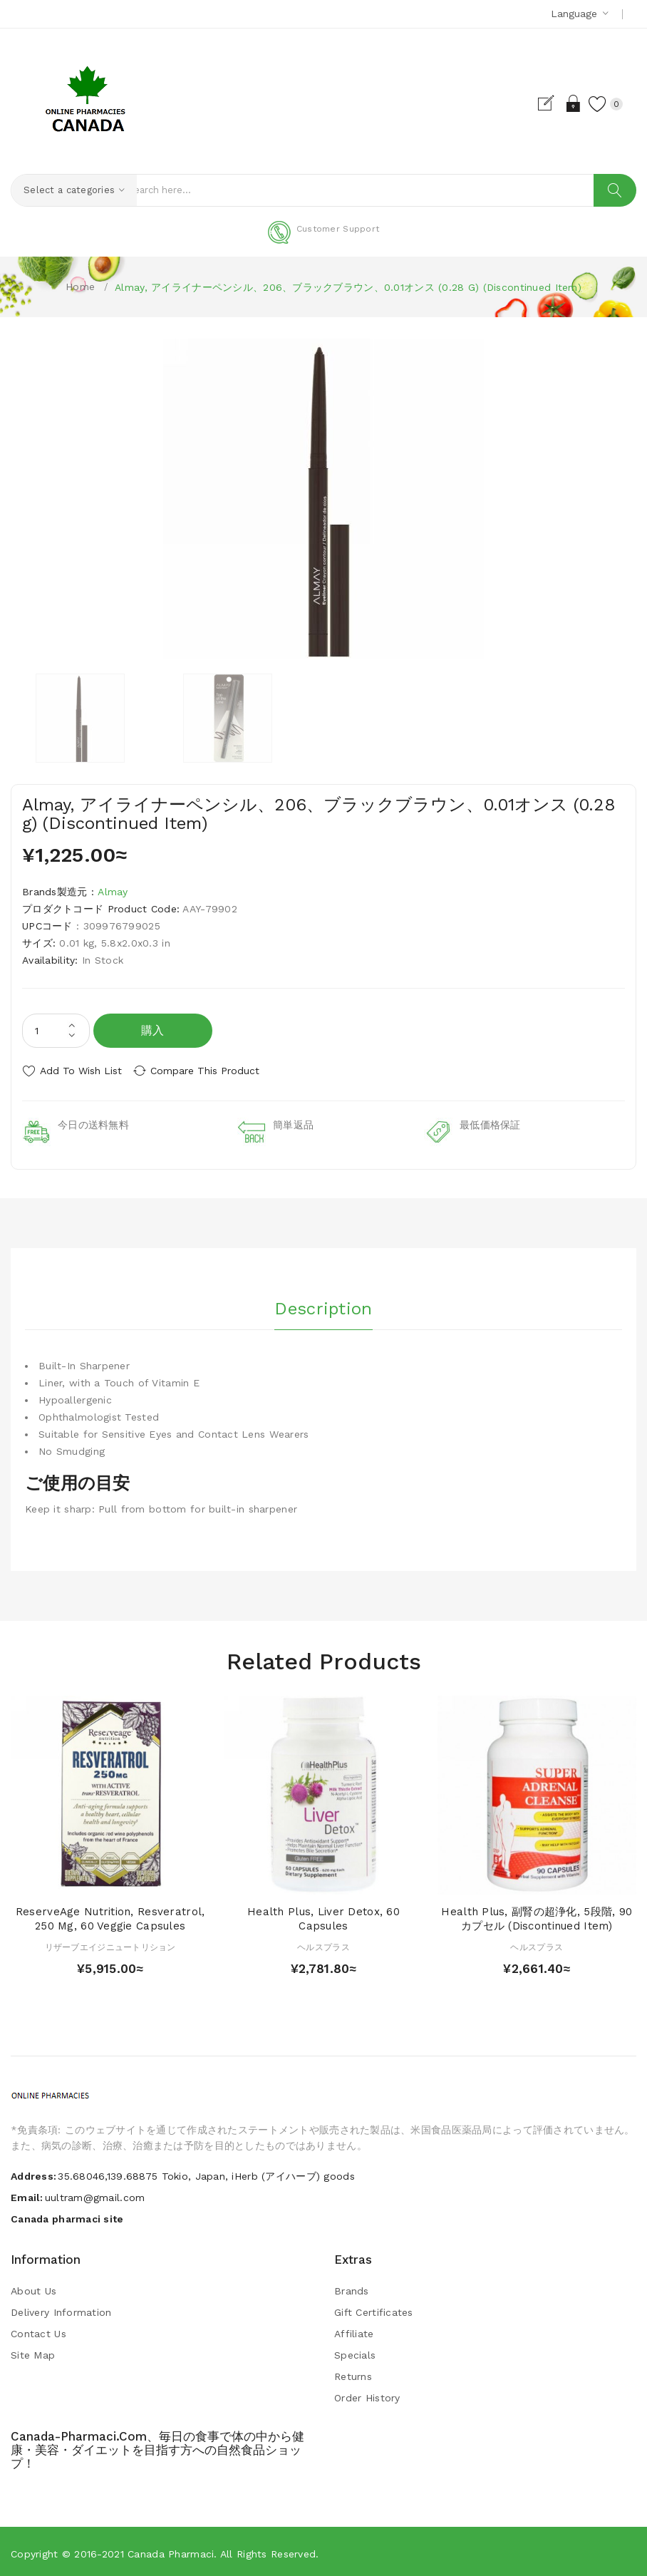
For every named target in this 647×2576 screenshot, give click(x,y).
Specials (355, 2351)
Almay (113, 891)
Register (539, 103)
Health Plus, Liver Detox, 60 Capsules (323, 1915)
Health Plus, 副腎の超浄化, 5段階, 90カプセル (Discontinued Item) (536, 1915)
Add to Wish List (81, 1070)
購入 (153, 1030)
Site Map (33, 2351)
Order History (367, 2394)
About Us (33, 2287)
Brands (351, 2287)
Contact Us (38, 2330)
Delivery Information (61, 2308)
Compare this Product (214, 1070)
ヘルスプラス (323, 1943)
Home (80, 286)
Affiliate (354, 2330)
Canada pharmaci (171, 2550)
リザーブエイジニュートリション (110, 1943)
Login (564, 103)
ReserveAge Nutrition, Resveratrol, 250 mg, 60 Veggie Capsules (110, 1915)
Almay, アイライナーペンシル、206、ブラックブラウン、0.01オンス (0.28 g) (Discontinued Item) (348, 287)
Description (323, 1302)
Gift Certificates (373, 2308)
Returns (353, 2373)
